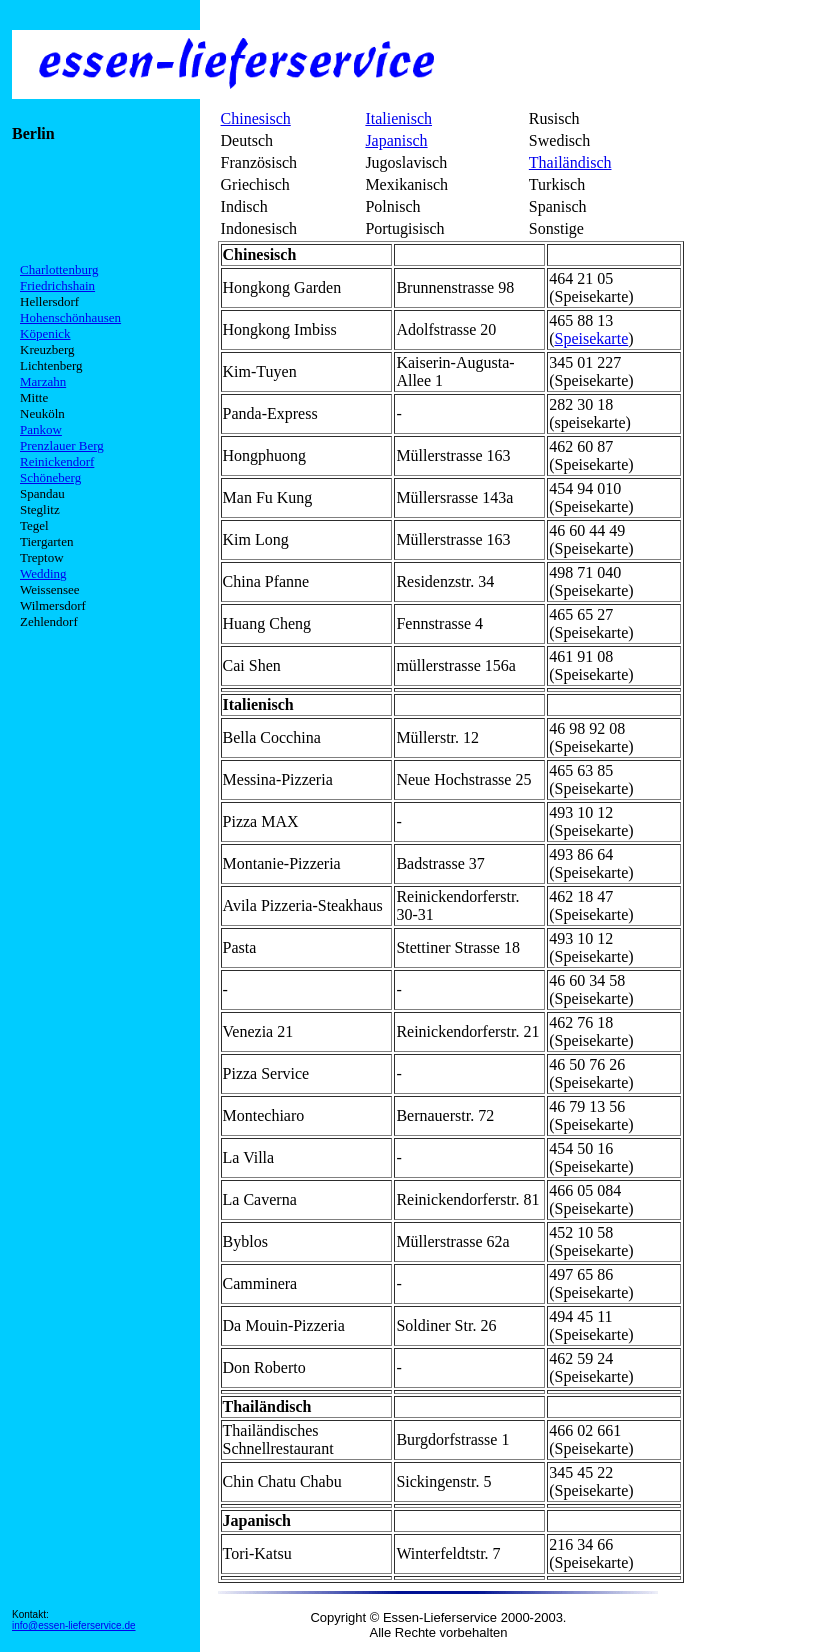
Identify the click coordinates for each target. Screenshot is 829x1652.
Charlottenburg (59, 269)
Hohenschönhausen (70, 317)
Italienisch (398, 118)
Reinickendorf (57, 461)
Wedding (43, 573)
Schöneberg (50, 477)
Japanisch (396, 140)
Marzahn (43, 381)
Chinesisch (256, 118)
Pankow (41, 429)
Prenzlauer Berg (62, 445)
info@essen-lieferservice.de (74, 1625)
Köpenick (45, 333)
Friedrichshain (57, 285)
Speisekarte (591, 338)
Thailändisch (570, 162)
